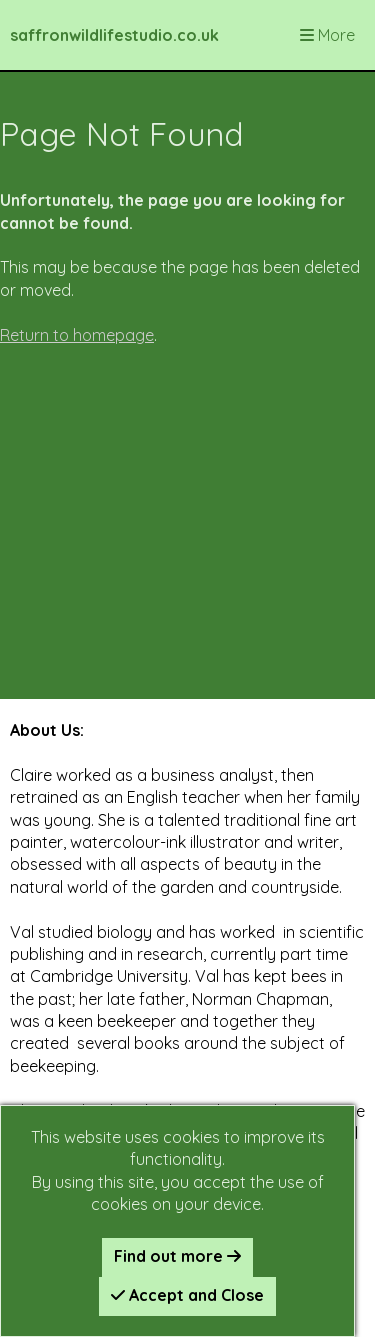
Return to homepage (77, 335)
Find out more (177, 1256)
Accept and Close (187, 1295)
